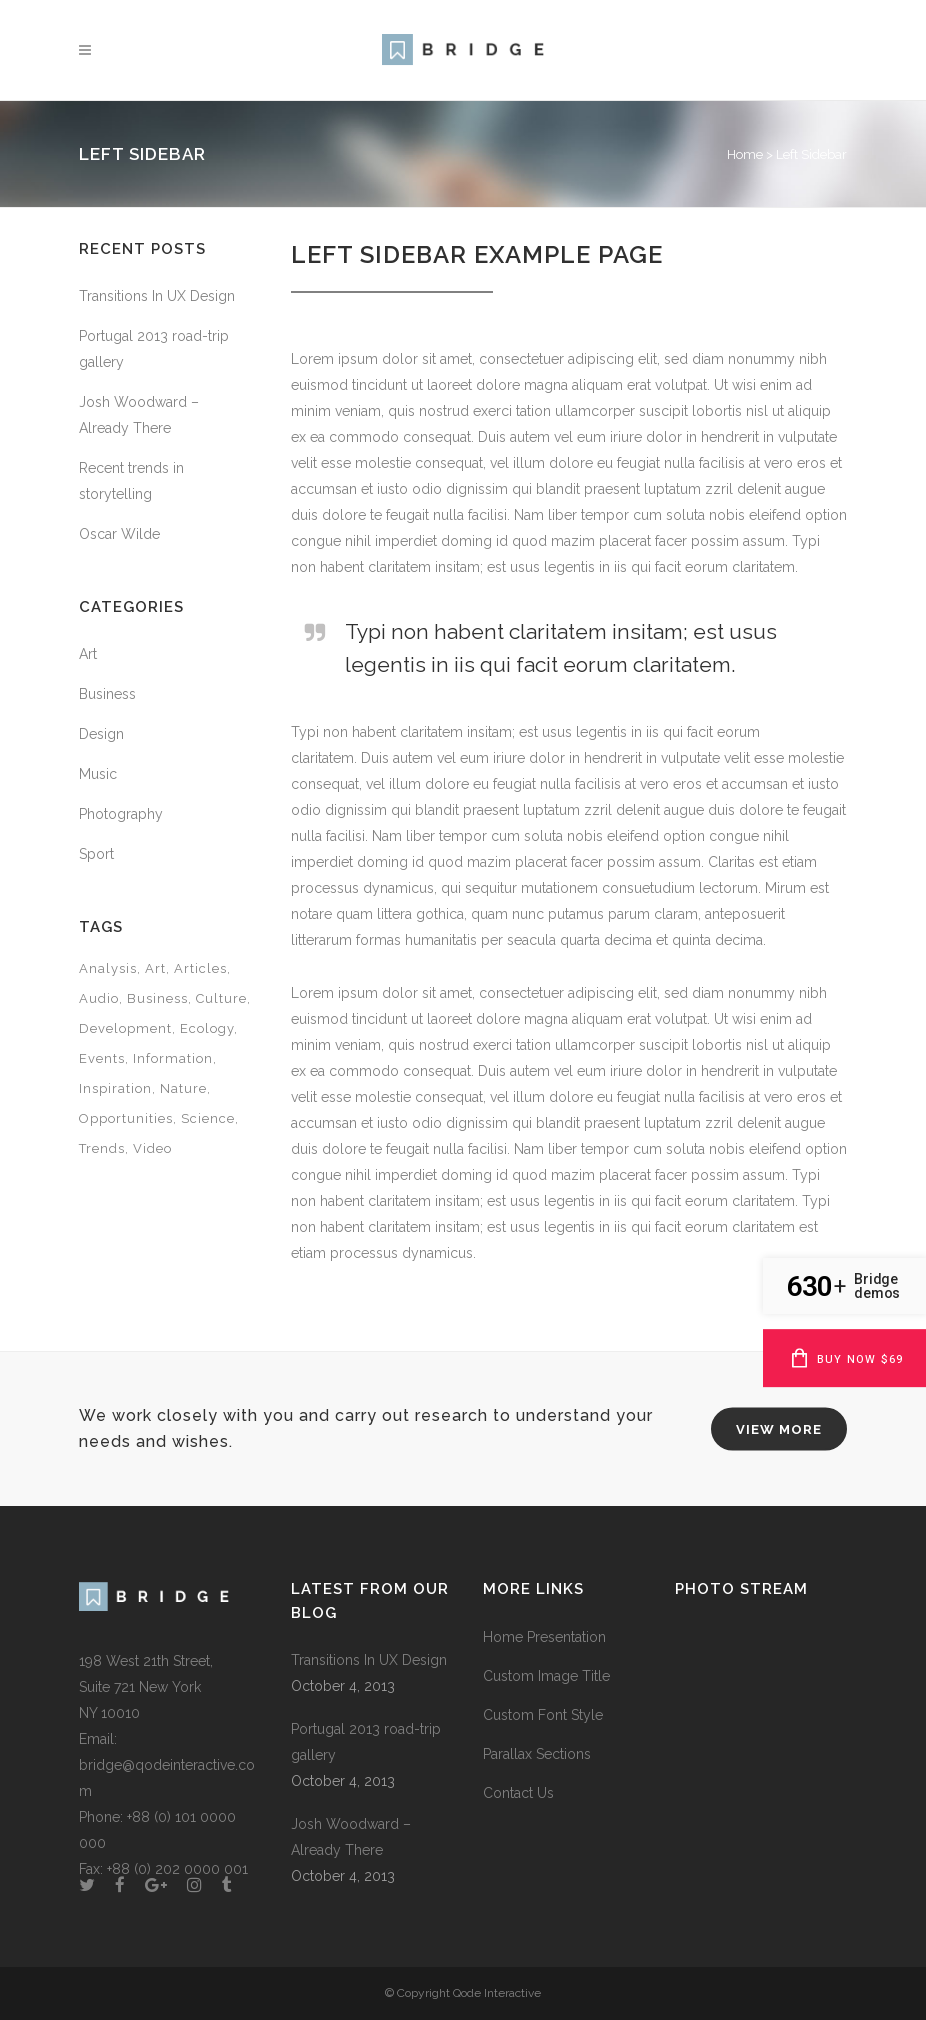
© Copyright (419, 1993)
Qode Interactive (497, 1993)
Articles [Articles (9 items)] (200, 968)
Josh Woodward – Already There (351, 1837)
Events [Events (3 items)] (102, 1058)
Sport (96, 854)
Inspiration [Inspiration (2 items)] (115, 1088)
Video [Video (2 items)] (152, 1148)
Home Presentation (544, 1637)
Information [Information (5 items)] (173, 1058)
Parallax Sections (537, 1754)
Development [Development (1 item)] (125, 1028)
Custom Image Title (546, 1676)
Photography (121, 814)
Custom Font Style (543, 1715)
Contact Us (518, 1793)
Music (98, 774)
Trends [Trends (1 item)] (102, 1148)
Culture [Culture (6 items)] (221, 998)
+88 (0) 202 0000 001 (177, 1869)
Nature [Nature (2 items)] (183, 1088)
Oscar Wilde (119, 534)
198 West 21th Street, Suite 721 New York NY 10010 (146, 1687)
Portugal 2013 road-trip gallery (366, 1742)
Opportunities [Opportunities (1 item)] (126, 1118)
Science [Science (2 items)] (208, 1118)
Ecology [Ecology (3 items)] (207, 1028)
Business (107, 694)
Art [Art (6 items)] (155, 968)
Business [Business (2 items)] (157, 998)
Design (101, 734)
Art (88, 654)
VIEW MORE (779, 1428)
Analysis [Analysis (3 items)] (108, 968)
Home (745, 154)
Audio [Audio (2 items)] (99, 998)
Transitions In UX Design (157, 296)
